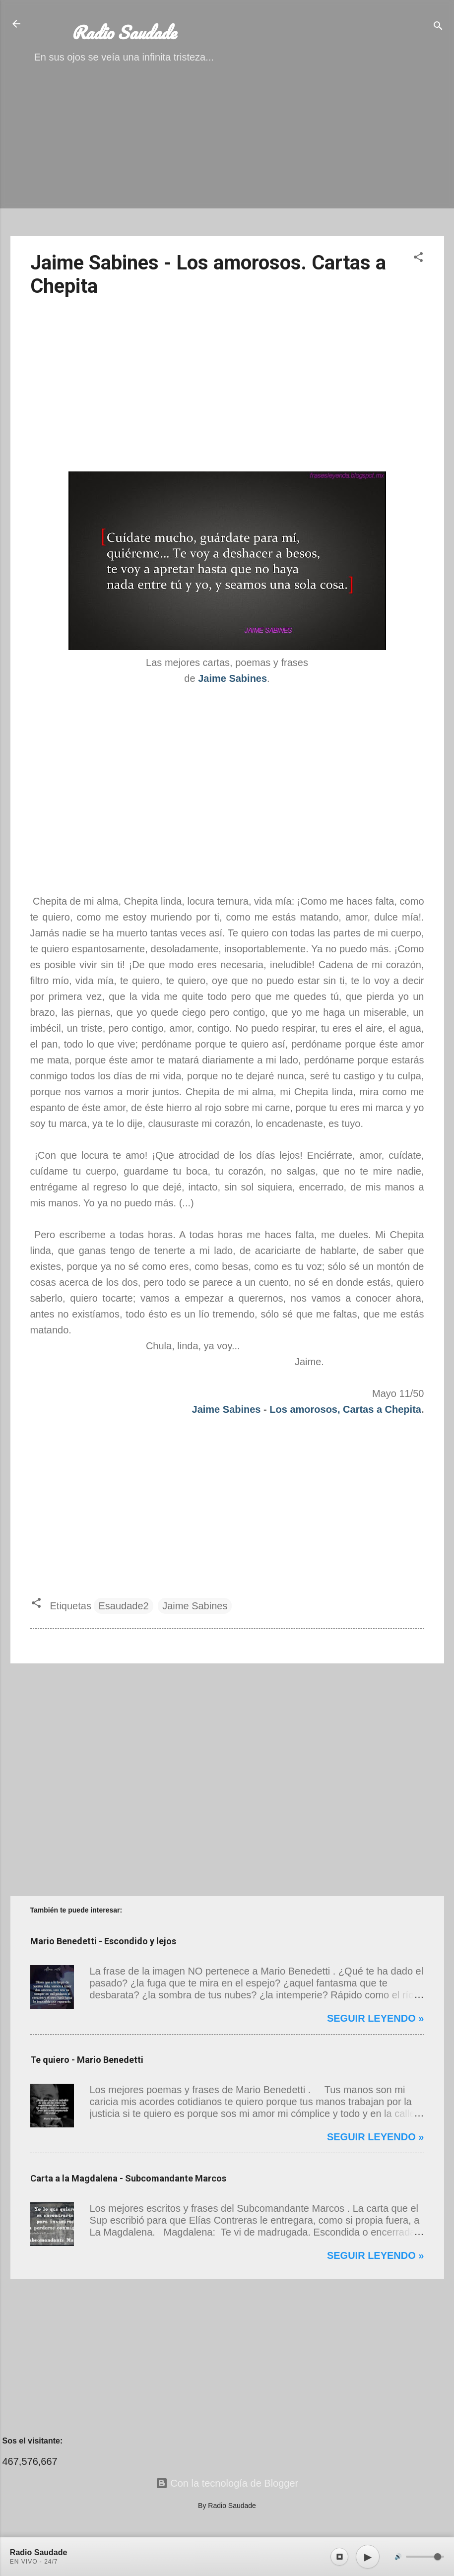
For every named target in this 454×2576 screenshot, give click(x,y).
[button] (418, 258)
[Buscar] (438, 27)
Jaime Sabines (226, 1409)
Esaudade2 (123, 1605)
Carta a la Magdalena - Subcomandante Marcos (128, 2178)
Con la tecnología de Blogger (227, 2483)
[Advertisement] (227, 158)
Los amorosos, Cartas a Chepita (345, 1409)
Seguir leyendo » (375, 2018)
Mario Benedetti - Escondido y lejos (103, 1941)
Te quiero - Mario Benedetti (86, 2059)
